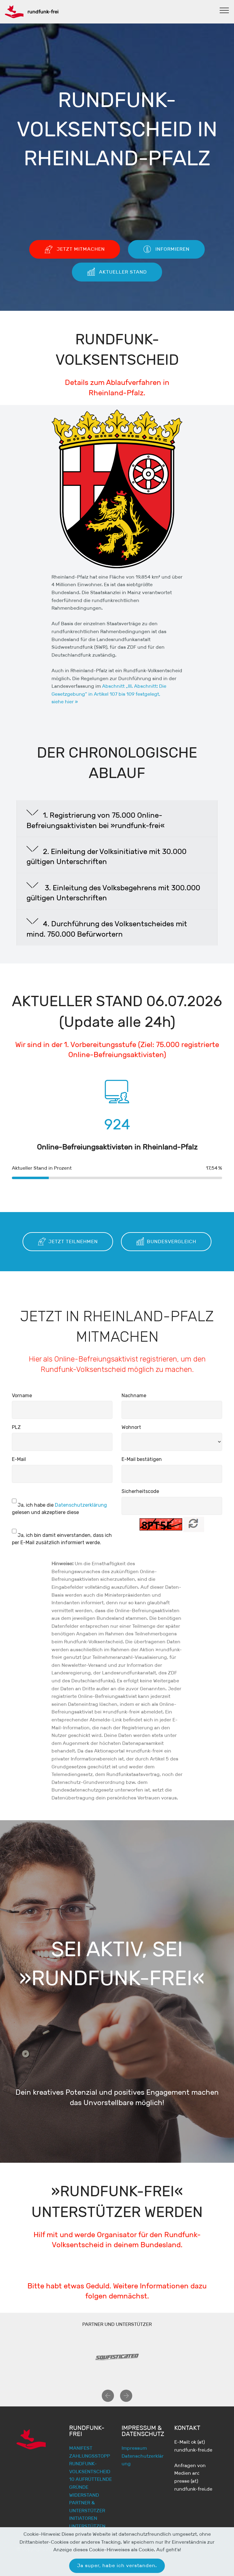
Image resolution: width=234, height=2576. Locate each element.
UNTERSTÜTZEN (87, 2526)
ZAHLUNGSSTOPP (89, 2456)
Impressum (134, 2448)
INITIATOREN (83, 2518)
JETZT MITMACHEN (74, 249)
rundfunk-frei (42, 12)
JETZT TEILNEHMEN (68, 1242)
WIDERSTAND (84, 2495)
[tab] (117, 818)
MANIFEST (80, 2448)
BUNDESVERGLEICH (166, 1242)
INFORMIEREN (166, 249)
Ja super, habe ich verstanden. (117, 2565)
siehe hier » (65, 702)
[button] (117, 818)
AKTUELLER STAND (117, 272)
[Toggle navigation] (224, 10)
